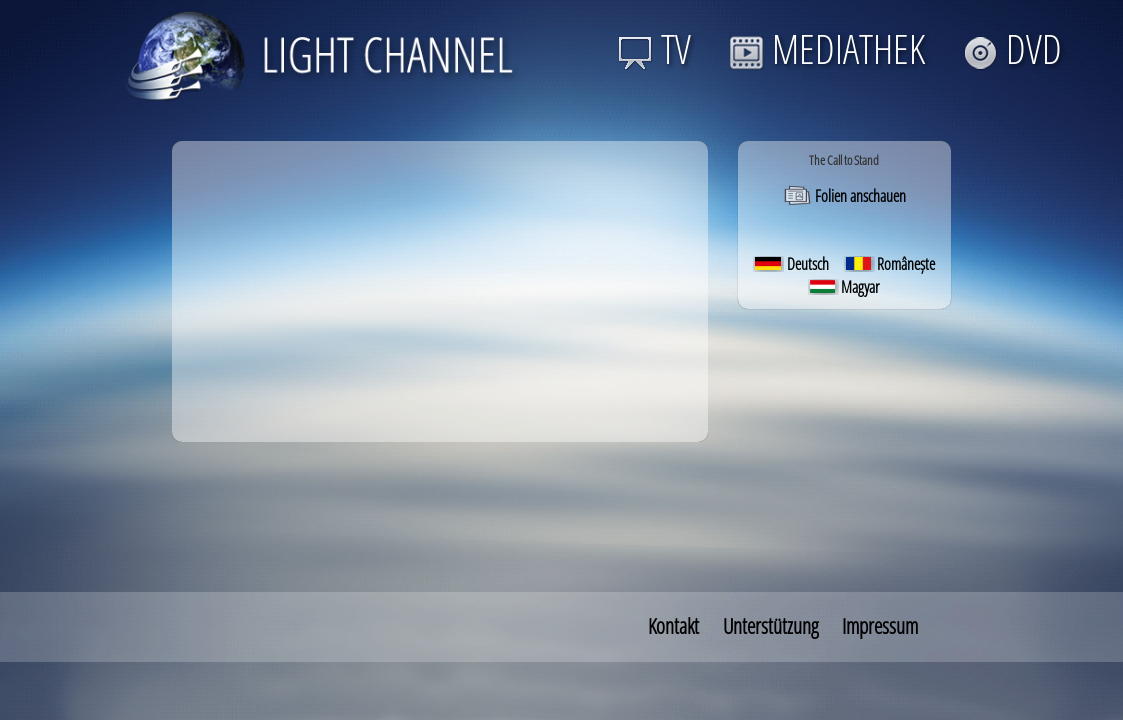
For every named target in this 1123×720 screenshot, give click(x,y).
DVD (1012, 48)
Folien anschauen (844, 196)
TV (654, 48)
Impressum (880, 626)
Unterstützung (770, 626)
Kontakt (673, 626)
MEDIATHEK (827, 48)
